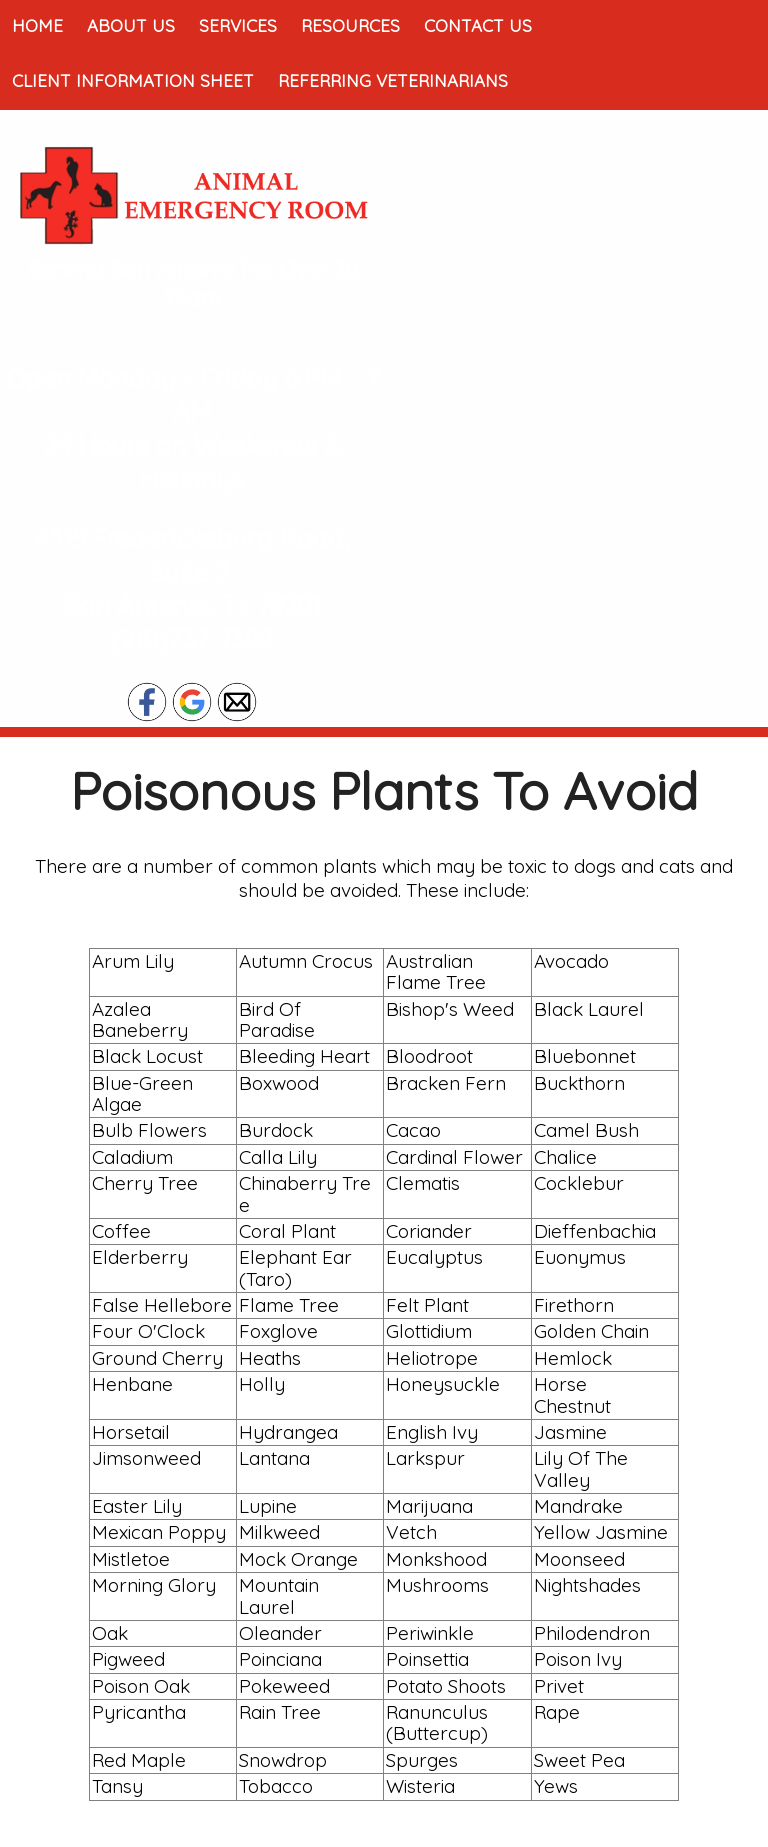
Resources (350, 25)
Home (37, 25)
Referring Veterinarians (393, 80)
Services (238, 25)
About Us (131, 25)
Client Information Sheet (133, 80)
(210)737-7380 (192, 639)
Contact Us (478, 25)
